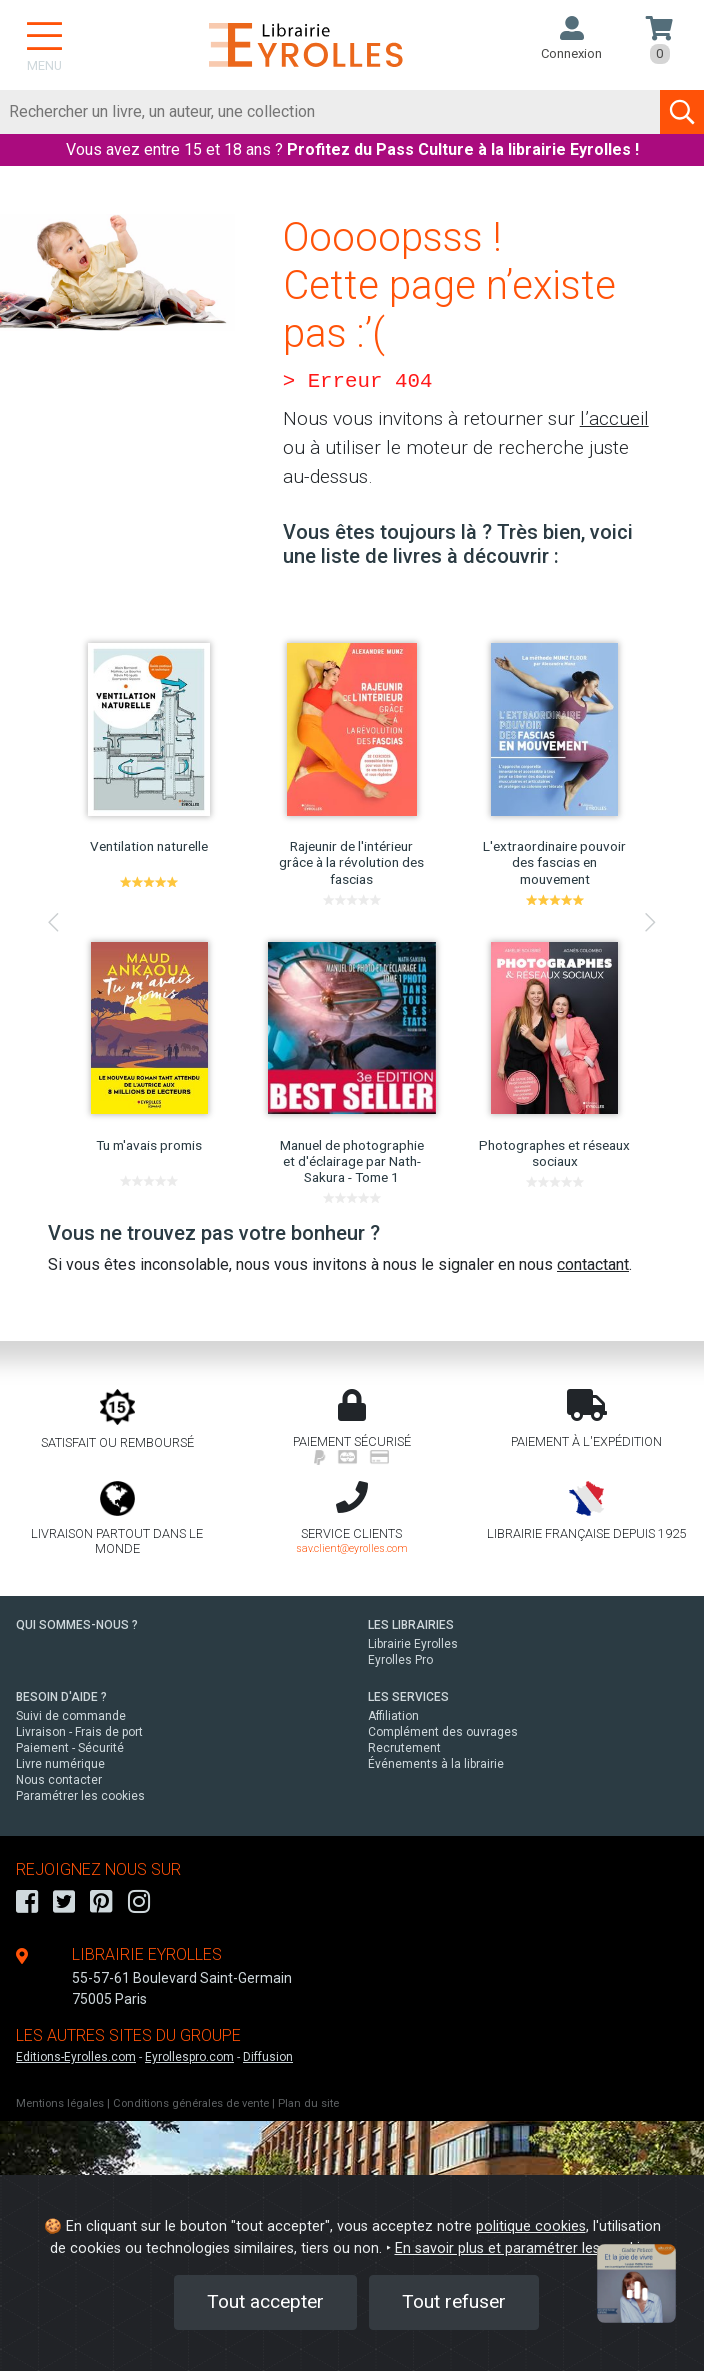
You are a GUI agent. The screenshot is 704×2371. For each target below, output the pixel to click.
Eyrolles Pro (400, 1660)
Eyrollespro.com (189, 2057)
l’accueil (614, 418)
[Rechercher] (330, 112)
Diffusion (268, 2057)
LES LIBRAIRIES (411, 1625)
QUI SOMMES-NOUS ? (77, 1625)
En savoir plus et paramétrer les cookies (525, 2248)
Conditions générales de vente (191, 2103)
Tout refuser (454, 2301)
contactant (593, 1264)
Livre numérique (60, 1764)
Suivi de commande (71, 1716)
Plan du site (308, 2103)
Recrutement (404, 1748)
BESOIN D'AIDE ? (61, 1697)
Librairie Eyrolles (413, 1644)
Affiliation (393, 1716)
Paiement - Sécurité (70, 1748)
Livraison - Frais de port (79, 1732)
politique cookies (531, 2226)
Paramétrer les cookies (80, 1796)
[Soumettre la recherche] (682, 112)
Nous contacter (59, 1780)
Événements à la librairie (436, 1764)
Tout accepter (265, 2301)
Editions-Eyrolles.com (76, 2057)
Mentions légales (60, 2103)
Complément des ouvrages (443, 1732)
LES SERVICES (408, 1697)
